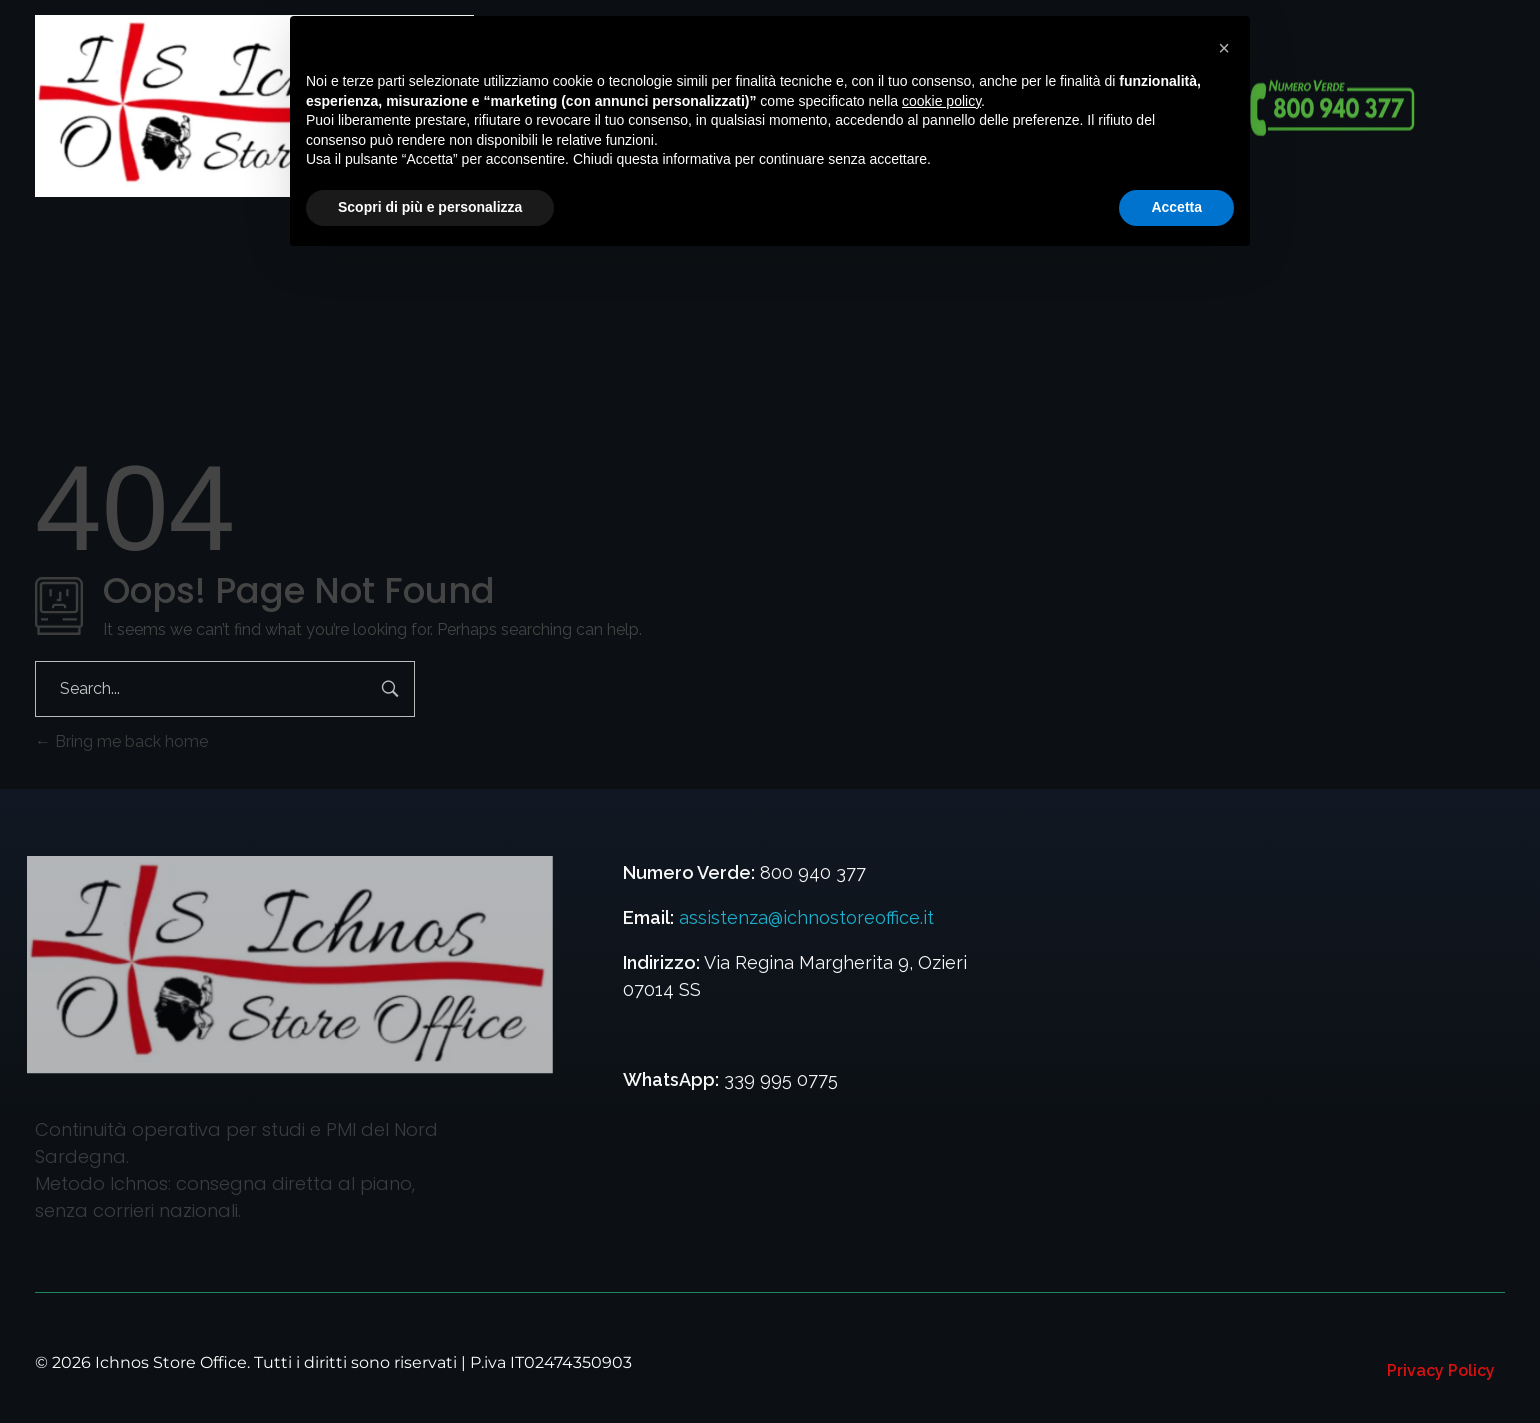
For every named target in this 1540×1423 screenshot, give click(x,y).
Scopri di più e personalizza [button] (430, 207)
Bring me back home (121, 741)
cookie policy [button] (941, 101)
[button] (1224, 48)
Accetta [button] (1176, 207)
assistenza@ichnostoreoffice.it (806, 917)
